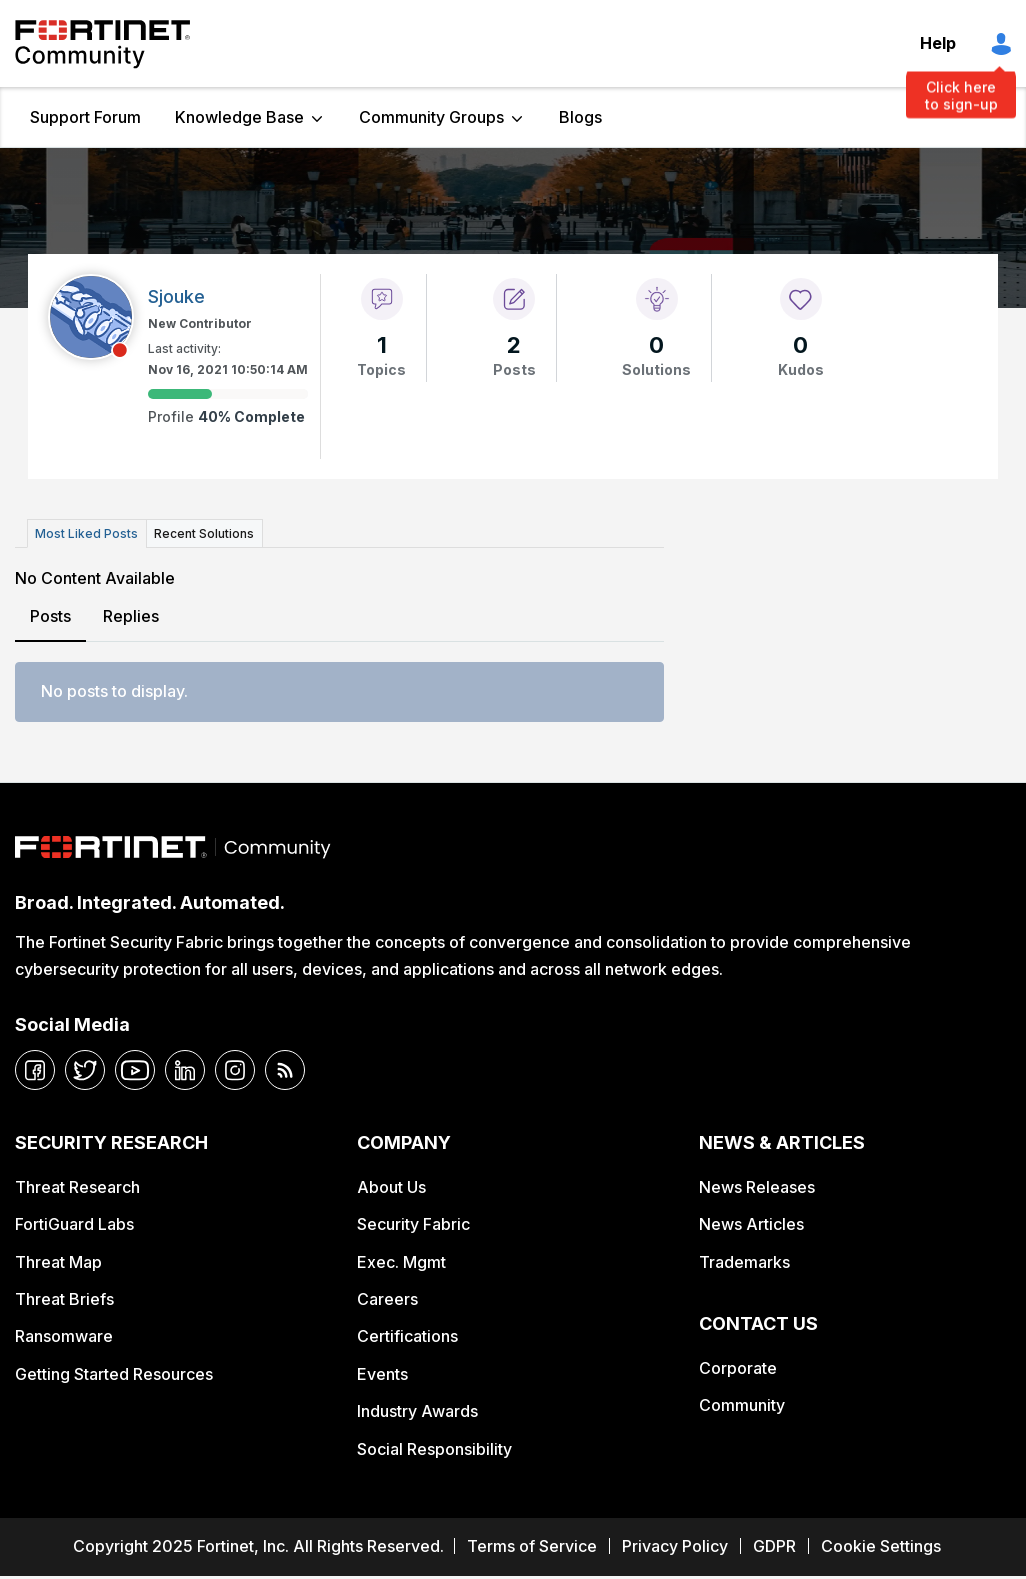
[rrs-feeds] (285, 1070)
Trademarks (744, 1261)
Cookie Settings (881, 1546)
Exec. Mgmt (401, 1261)
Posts (50, 616)
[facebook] (35, 1070)
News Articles (751, 1224)
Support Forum (85, 117)
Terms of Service (532, 1546)
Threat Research (77, 1186)
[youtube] (135, 1070)
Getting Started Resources (114, 1374)
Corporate (738, 1367)
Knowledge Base (239, 117)
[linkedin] (185, 1070)
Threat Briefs (64, 1299)
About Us (391, 1186)
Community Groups (431, 117)
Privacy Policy (675, 1546)
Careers (387, 1299)
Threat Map (58, 1261)
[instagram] (235, 1070)
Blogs (580, 117)
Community (742, 1405)
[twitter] (85, 1070)
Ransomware (64, 1336)
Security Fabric (413, 1224)
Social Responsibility (434, 1448)
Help (938, 43)
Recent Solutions (203, 533)
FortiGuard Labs (74, 1224)
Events (382, 1374)
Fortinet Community (102, 44)
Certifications (407, 1336)
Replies (131, 616)
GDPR (774, 1546)
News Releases (757, 1186)
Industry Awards (417, 1411)
